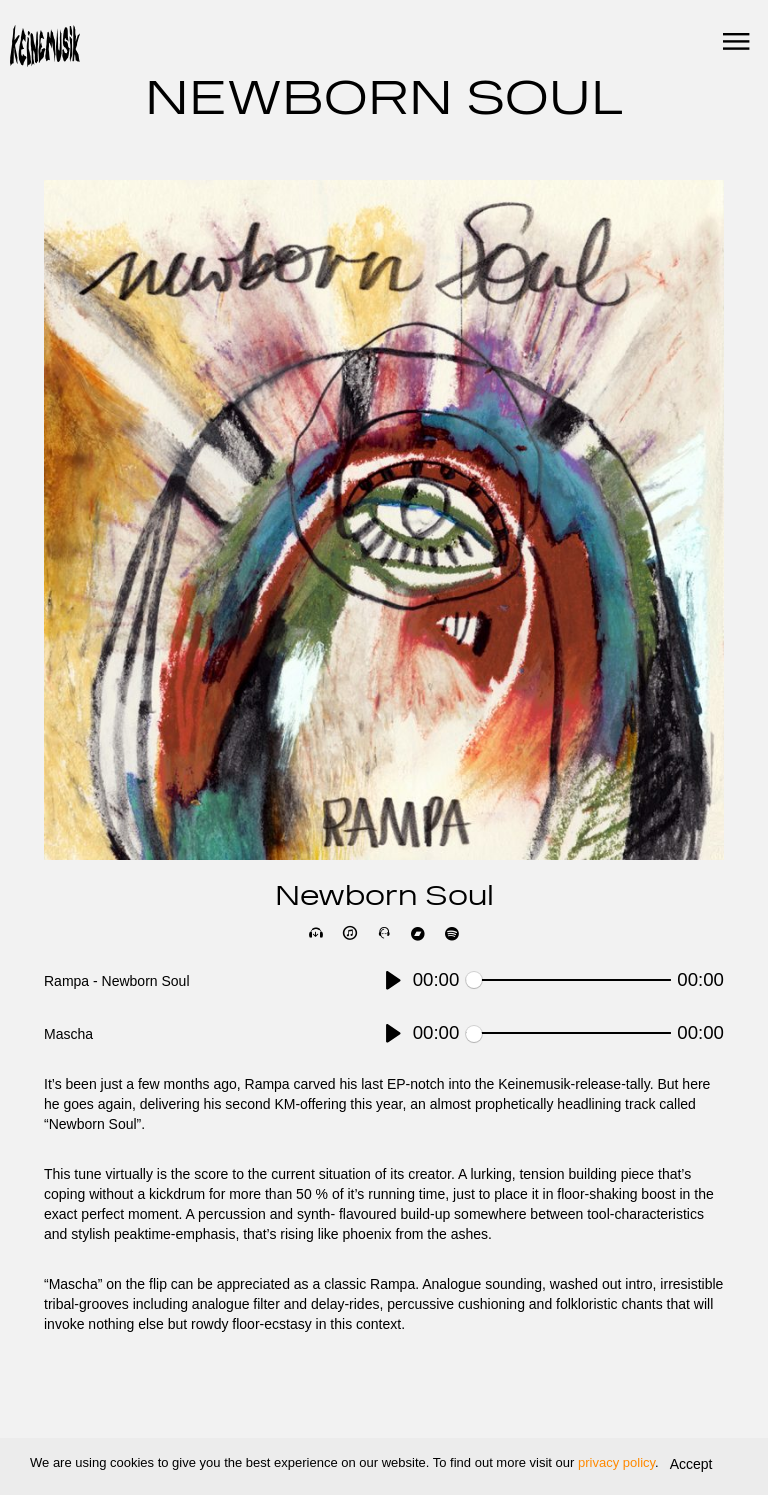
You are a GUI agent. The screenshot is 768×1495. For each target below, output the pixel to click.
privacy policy (616, 1462)
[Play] (393, 980)
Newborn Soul (384, 897)
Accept (691, 1464)
